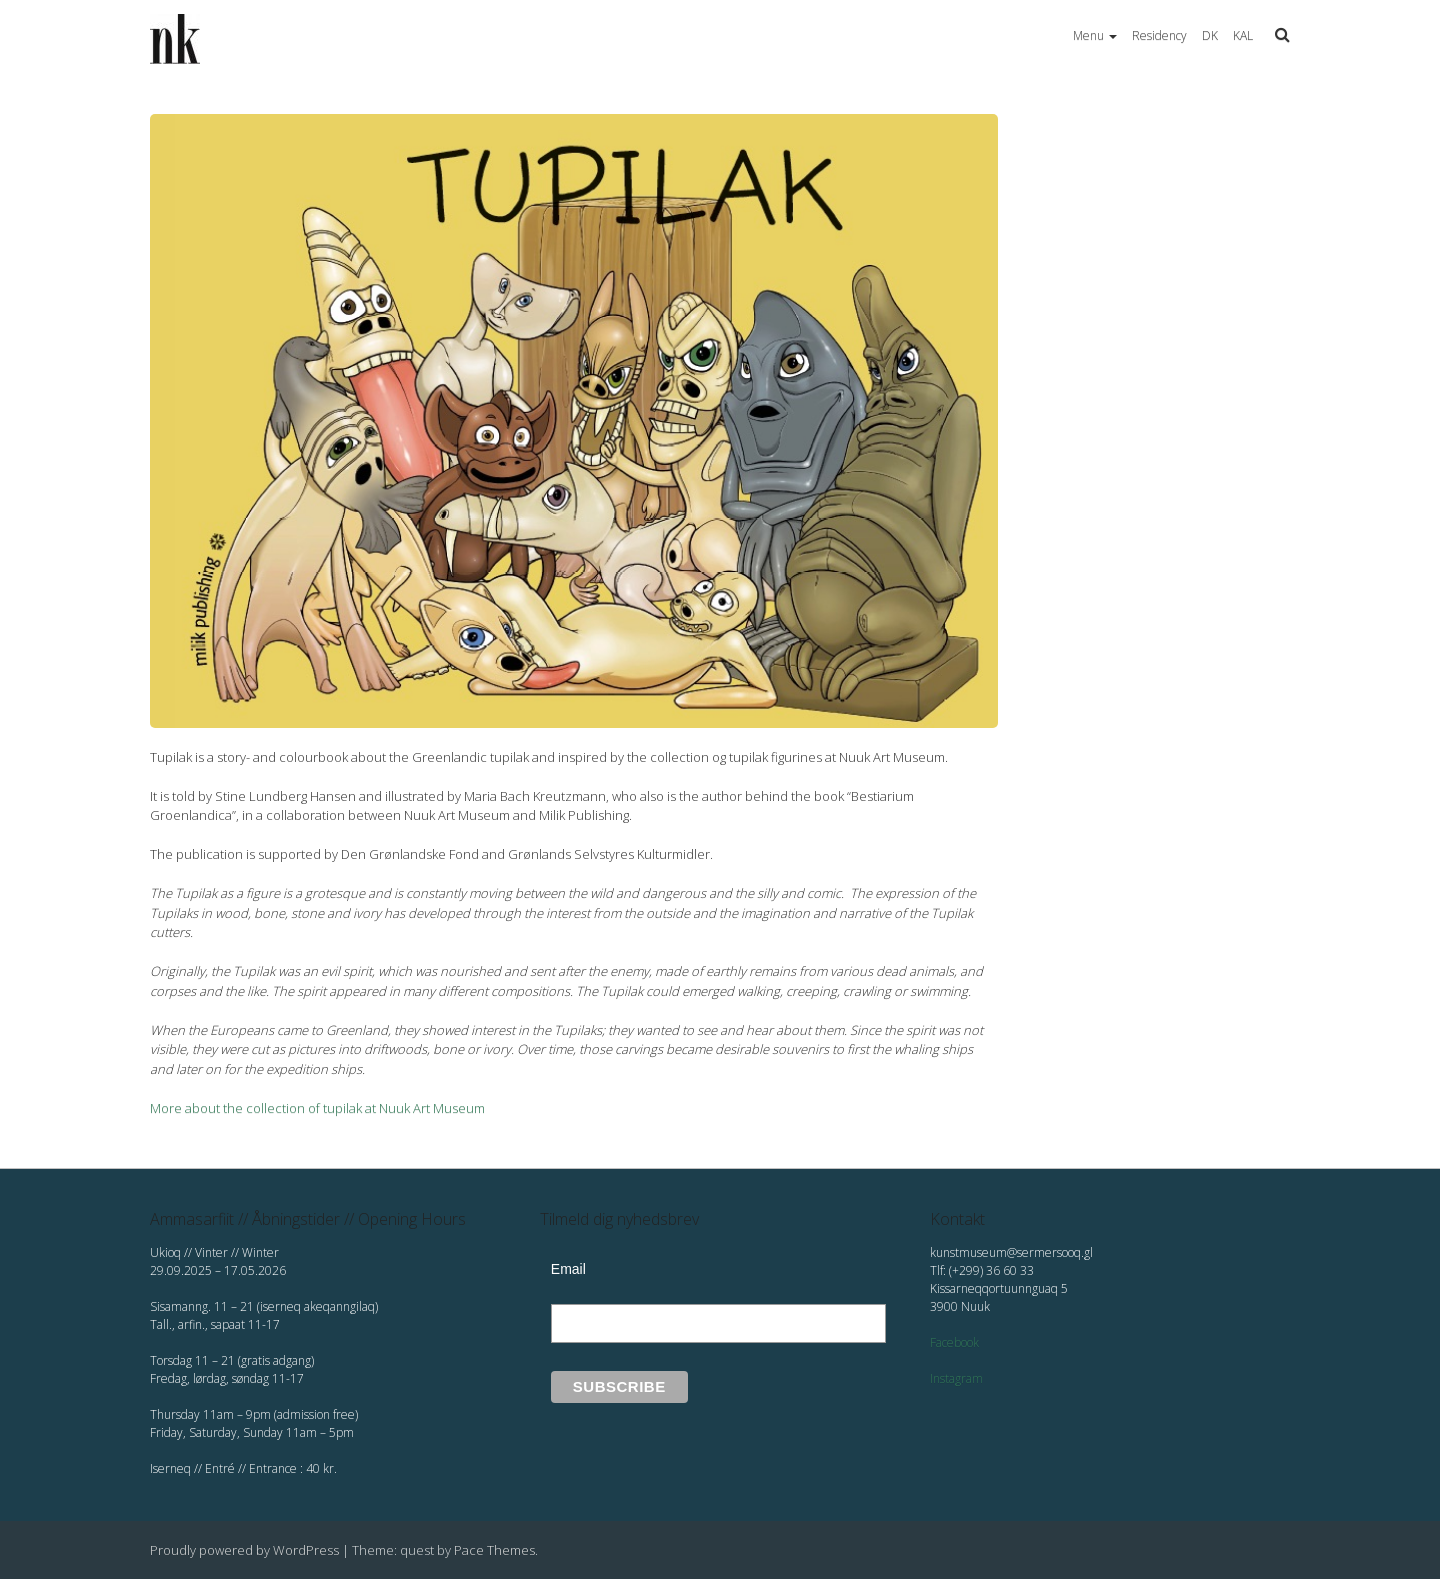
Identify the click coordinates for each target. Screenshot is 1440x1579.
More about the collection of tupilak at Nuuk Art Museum (317, 1108)
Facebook (954, 1342)
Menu (1095, 35)
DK (1210, 35)
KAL (1243, 35)
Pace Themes (494, 1550)
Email (568, 1269)
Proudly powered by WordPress (244, 1550)
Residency (1159, 35)
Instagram (956, 1378)
